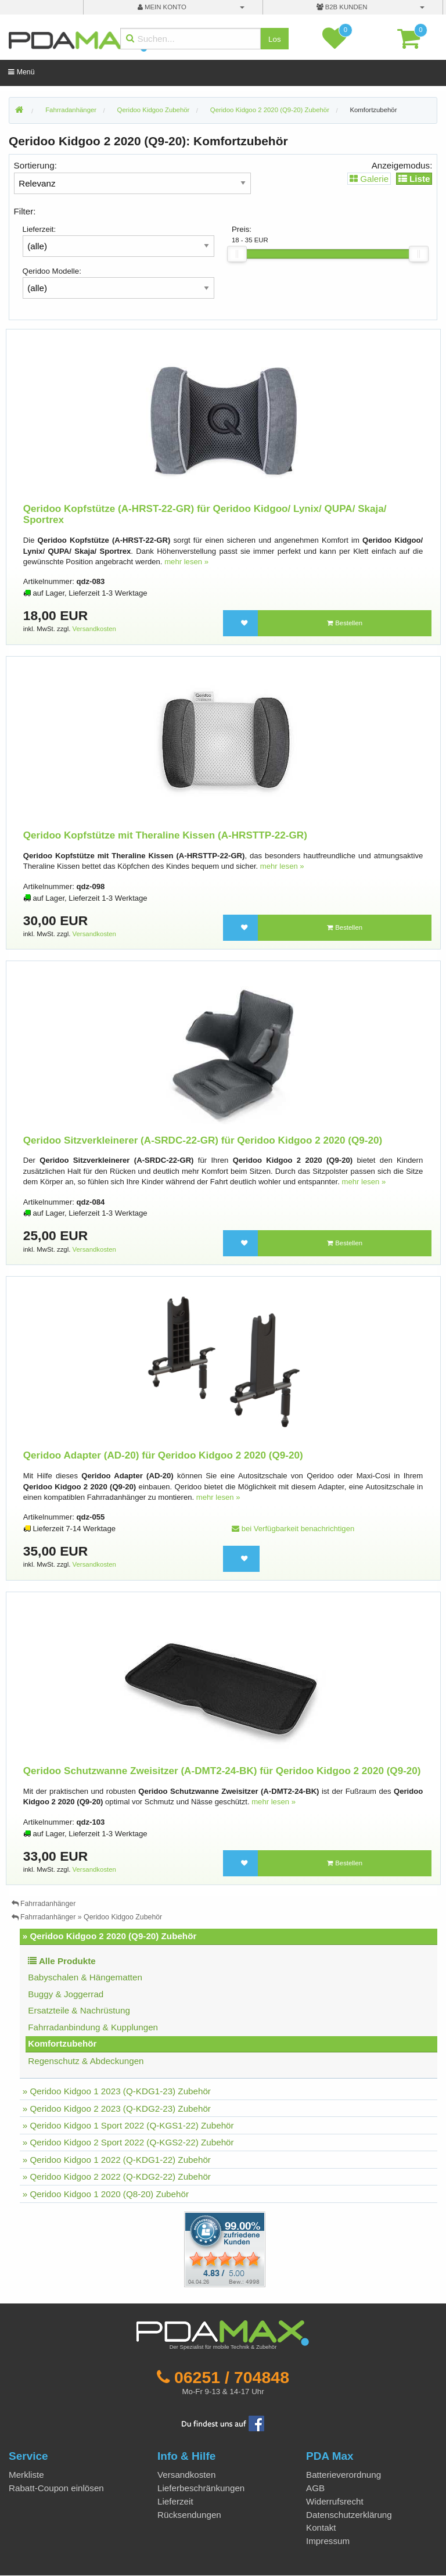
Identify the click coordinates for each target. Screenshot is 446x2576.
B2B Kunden (342, 6)
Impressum (328, 2541)
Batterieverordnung (343, 2475)
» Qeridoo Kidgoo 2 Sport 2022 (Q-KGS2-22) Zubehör (128, 2142)
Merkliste (26, 2475)
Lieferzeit (175, 2501)
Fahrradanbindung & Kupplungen (93, 2027)
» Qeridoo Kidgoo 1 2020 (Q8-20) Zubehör (106, 2194)
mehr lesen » (186, 561)
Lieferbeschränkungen (200, 2488)
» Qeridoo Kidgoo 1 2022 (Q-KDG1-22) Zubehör (117, 2160)
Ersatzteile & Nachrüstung (79, 2010)
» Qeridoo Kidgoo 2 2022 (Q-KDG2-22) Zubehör (117, 2176)
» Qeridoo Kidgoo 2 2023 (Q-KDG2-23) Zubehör (117, 2108)
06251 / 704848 (231, 2377)
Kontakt (321, 2527)
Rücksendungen (189, 2515)
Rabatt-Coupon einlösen (56, 2488)
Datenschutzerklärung (349, 2515)
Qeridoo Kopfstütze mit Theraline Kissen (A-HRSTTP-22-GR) (165, 835)
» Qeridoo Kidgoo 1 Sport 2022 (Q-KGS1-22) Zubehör (128, 2125)
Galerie (369, 179)
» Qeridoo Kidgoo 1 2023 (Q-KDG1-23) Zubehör (117, 2091)
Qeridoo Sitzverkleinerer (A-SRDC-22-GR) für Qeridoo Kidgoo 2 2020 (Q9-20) (202, 1140)
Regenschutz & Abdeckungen (85, 2061)
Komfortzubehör (373, 109)
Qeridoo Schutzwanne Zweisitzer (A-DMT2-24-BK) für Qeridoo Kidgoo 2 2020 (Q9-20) (222, 1770)
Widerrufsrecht (335, 2501)
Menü (21, 72)
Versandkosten (94, 628)
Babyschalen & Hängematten (85, 1977)
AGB (315, 2488)
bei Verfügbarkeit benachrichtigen (293, 1528)
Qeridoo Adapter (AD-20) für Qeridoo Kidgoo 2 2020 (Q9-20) (163, 1455)
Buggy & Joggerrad (65, 1994)
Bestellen (344, 622)
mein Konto (162, 6)
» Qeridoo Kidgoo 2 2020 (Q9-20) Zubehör (110, 1936)
